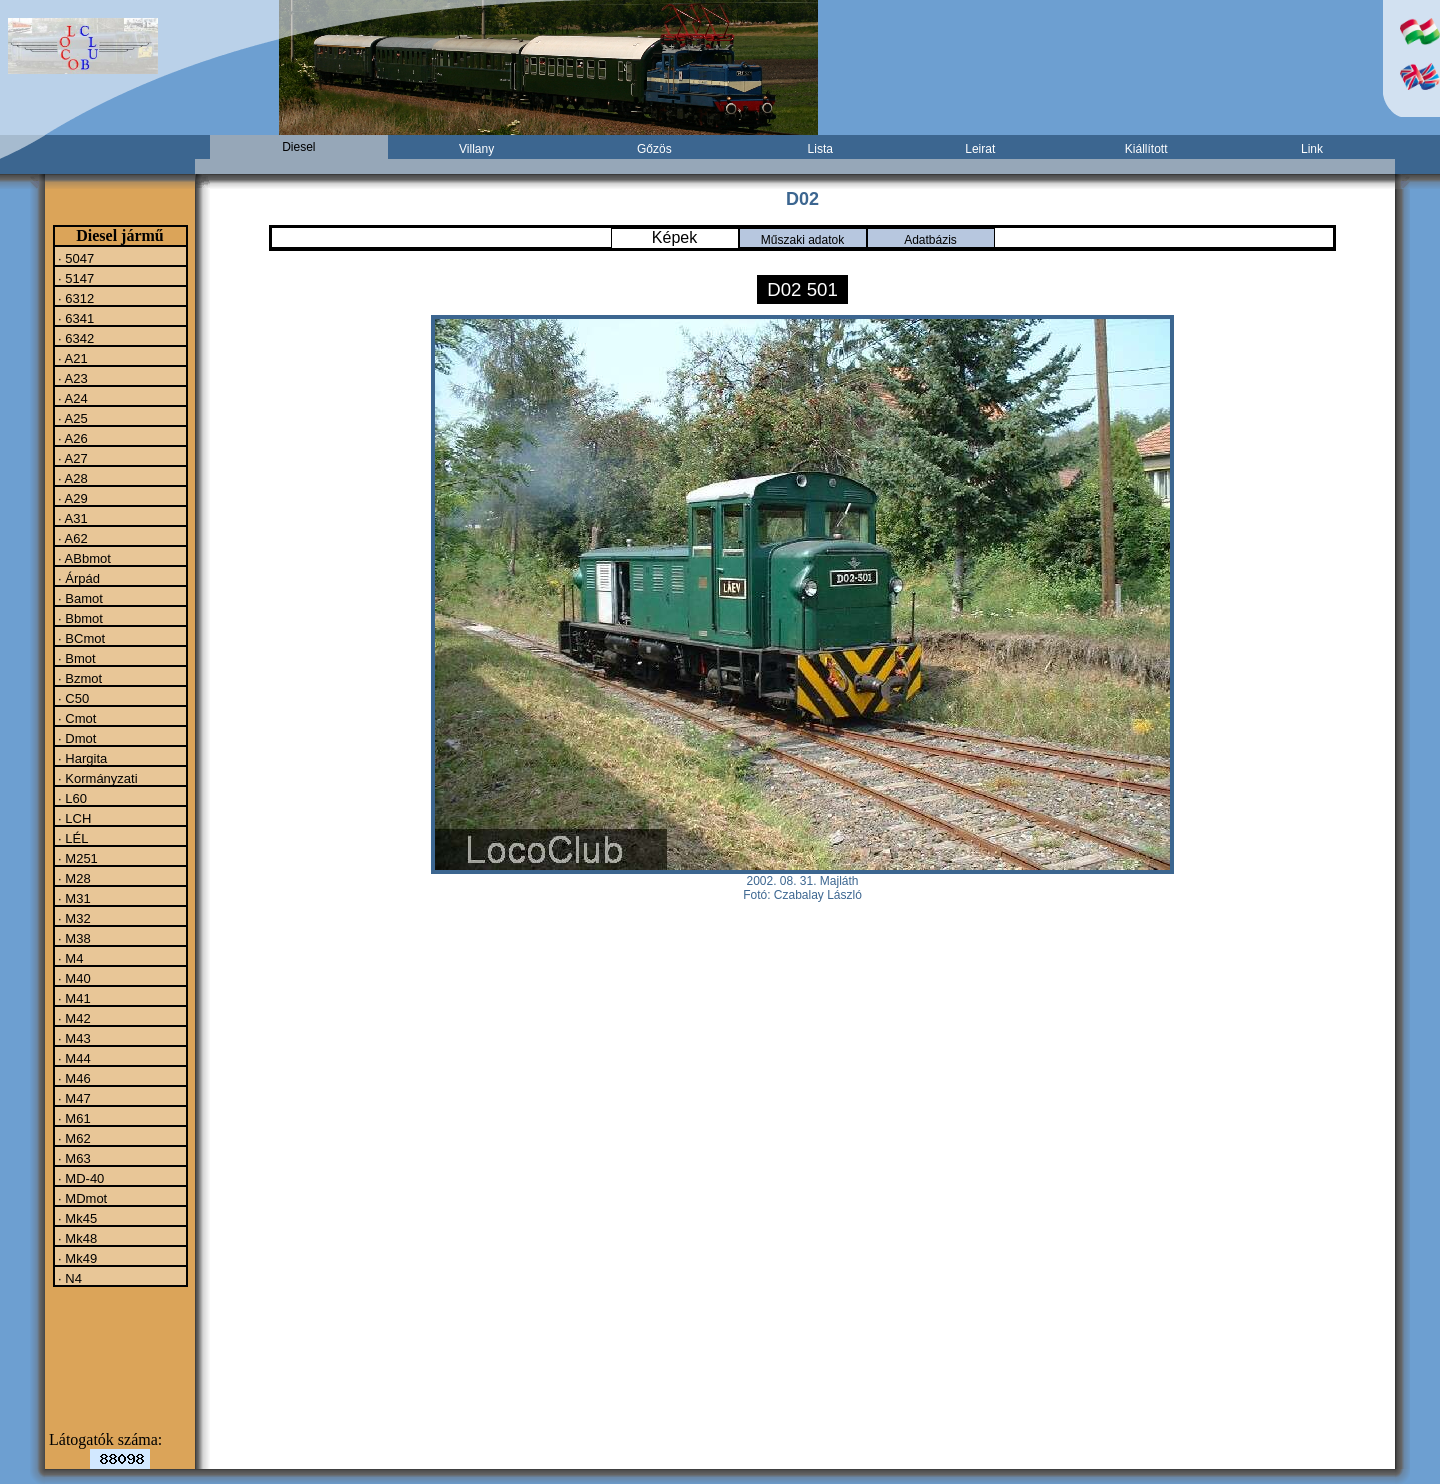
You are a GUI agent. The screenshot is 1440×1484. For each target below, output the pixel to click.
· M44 (73, 1058)
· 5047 (75, 258)
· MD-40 (80, 1178)
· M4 (69, 958)
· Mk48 (76, 1238)
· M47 (73, 1098)
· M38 (73, 938)
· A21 (71, 358)
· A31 (71, 518)
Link (1312, 149)
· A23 (71, 378)
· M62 (73, 1138)
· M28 (73, 878)
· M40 (73, 978)
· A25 (71, 418)
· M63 (73, 1158)
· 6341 (75, 318)
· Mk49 (76, 1258)
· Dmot (76, 738)
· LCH (73, 818)
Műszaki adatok (802, 240)
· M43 (73, 1038)
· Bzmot (79, 678)
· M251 (76, 858)
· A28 (71, 478)
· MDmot (81, 1198)
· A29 (71, 498)
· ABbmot (83, 558)
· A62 (71, 538)
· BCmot (80, 638)
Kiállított (1146, 149)
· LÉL (72, 838)
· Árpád (78, 578)
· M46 (73, 1078)
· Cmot (76, 718)
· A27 (71, 458)
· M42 (73, 1018)
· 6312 (75, 298)
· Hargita (81, 758)
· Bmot (75, 658)
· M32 (73, 918)
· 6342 (75, 338)
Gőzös (654, 149)
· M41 (73, 998)
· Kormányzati (96, 778)
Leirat (980, 149)
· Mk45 (76, 1218)
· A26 (71, 438)
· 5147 (75, 278)
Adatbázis (930, 240)
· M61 (73, 1118)
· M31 (73, 898)
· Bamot (79, 598)
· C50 (72, 698)
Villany (476, 149)
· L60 (71, 798)
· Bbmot (79, 618)
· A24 (71, 398)
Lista (820, 149)
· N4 (68, 1278)
